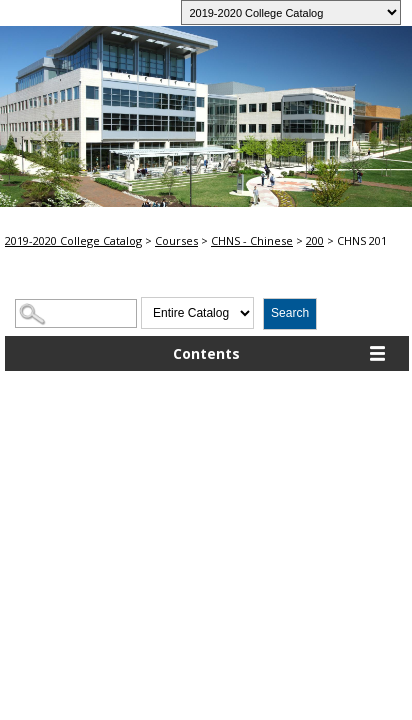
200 (315, 240)
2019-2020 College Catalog (73, 240)
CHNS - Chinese (252, 240)
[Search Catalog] (76, 313)
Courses (176, 240)
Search (290, 313)
